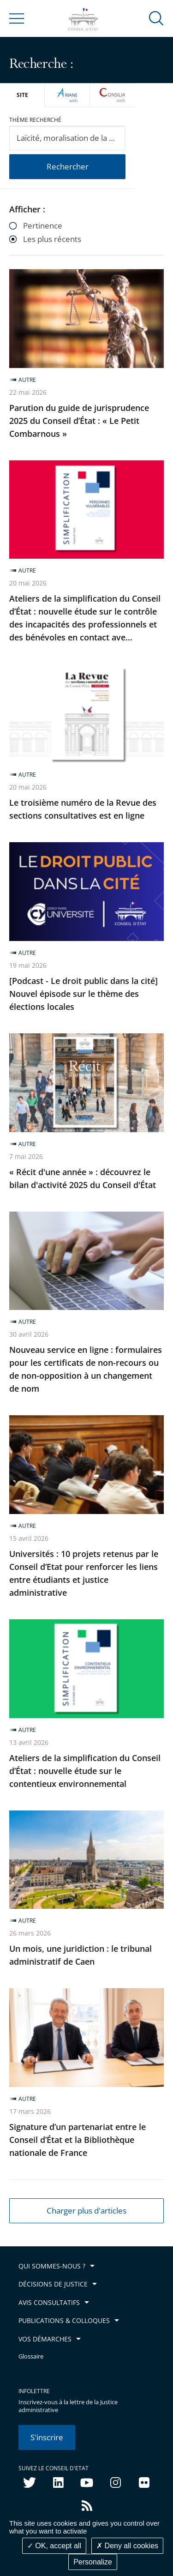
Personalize (92, 2562)
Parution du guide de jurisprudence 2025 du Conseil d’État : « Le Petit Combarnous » (79, 420)
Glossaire (30, 2356)
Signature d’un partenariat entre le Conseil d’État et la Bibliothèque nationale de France (77, 2139)
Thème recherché (35, 119)
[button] (156, 17)
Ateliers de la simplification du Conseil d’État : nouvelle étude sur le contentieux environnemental (85, 1770)
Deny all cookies (127, 2546)
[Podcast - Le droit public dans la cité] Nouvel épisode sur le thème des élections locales (83, 993)
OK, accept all (54, 2546)
